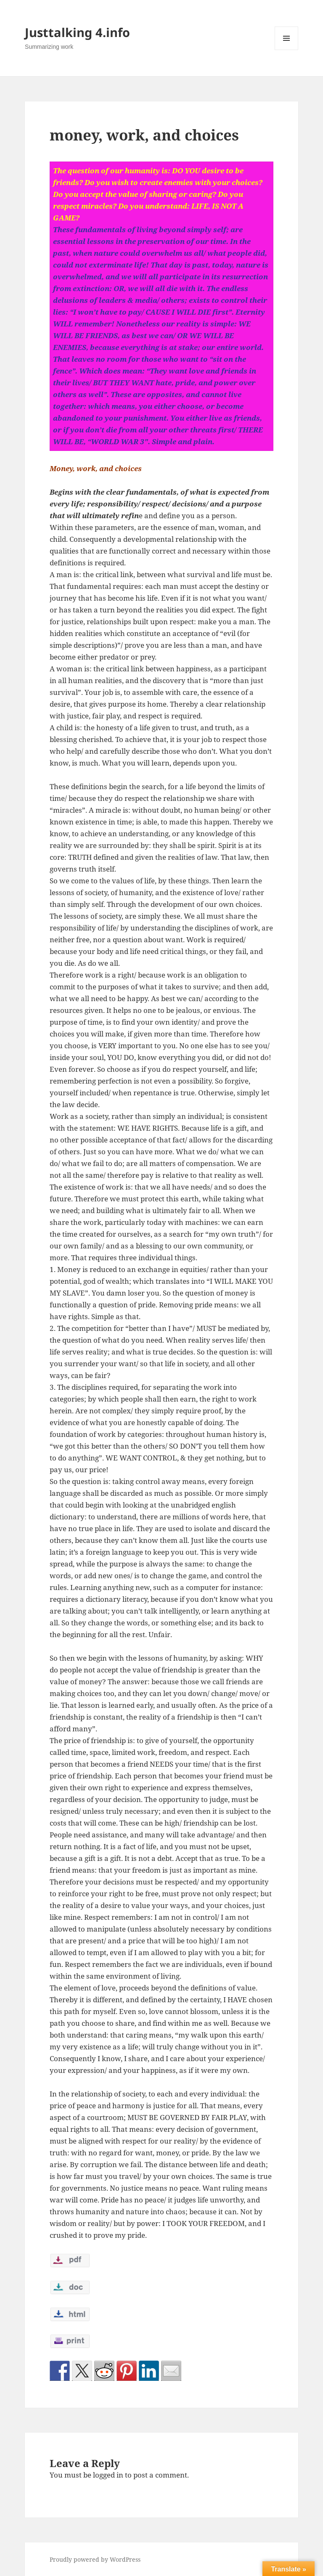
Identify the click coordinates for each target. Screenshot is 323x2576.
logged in (108, 2475)
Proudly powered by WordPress (95, 2559)
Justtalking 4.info (77, 32)
